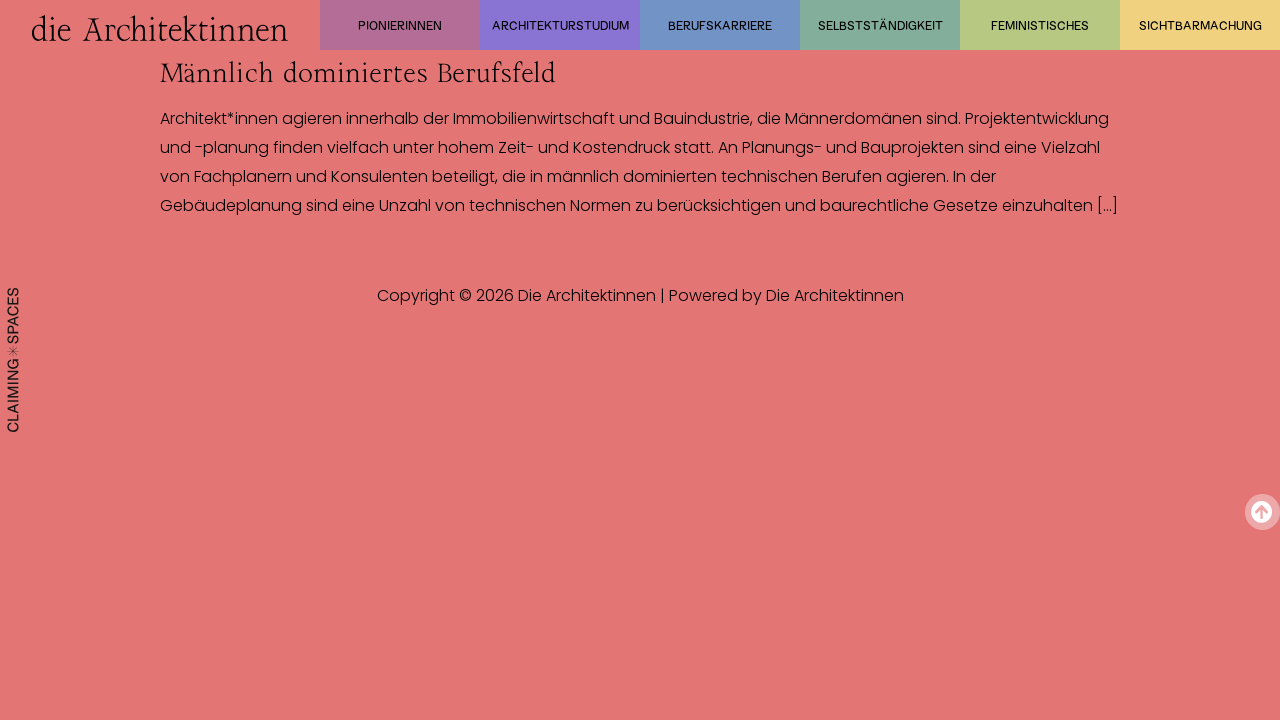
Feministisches (1040, 25)
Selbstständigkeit (880, 25)
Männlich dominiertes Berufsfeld (358, 73)
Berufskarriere (720, 25)
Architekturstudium (560, 25)
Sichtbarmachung (1200, 25)
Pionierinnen (400, 25)
